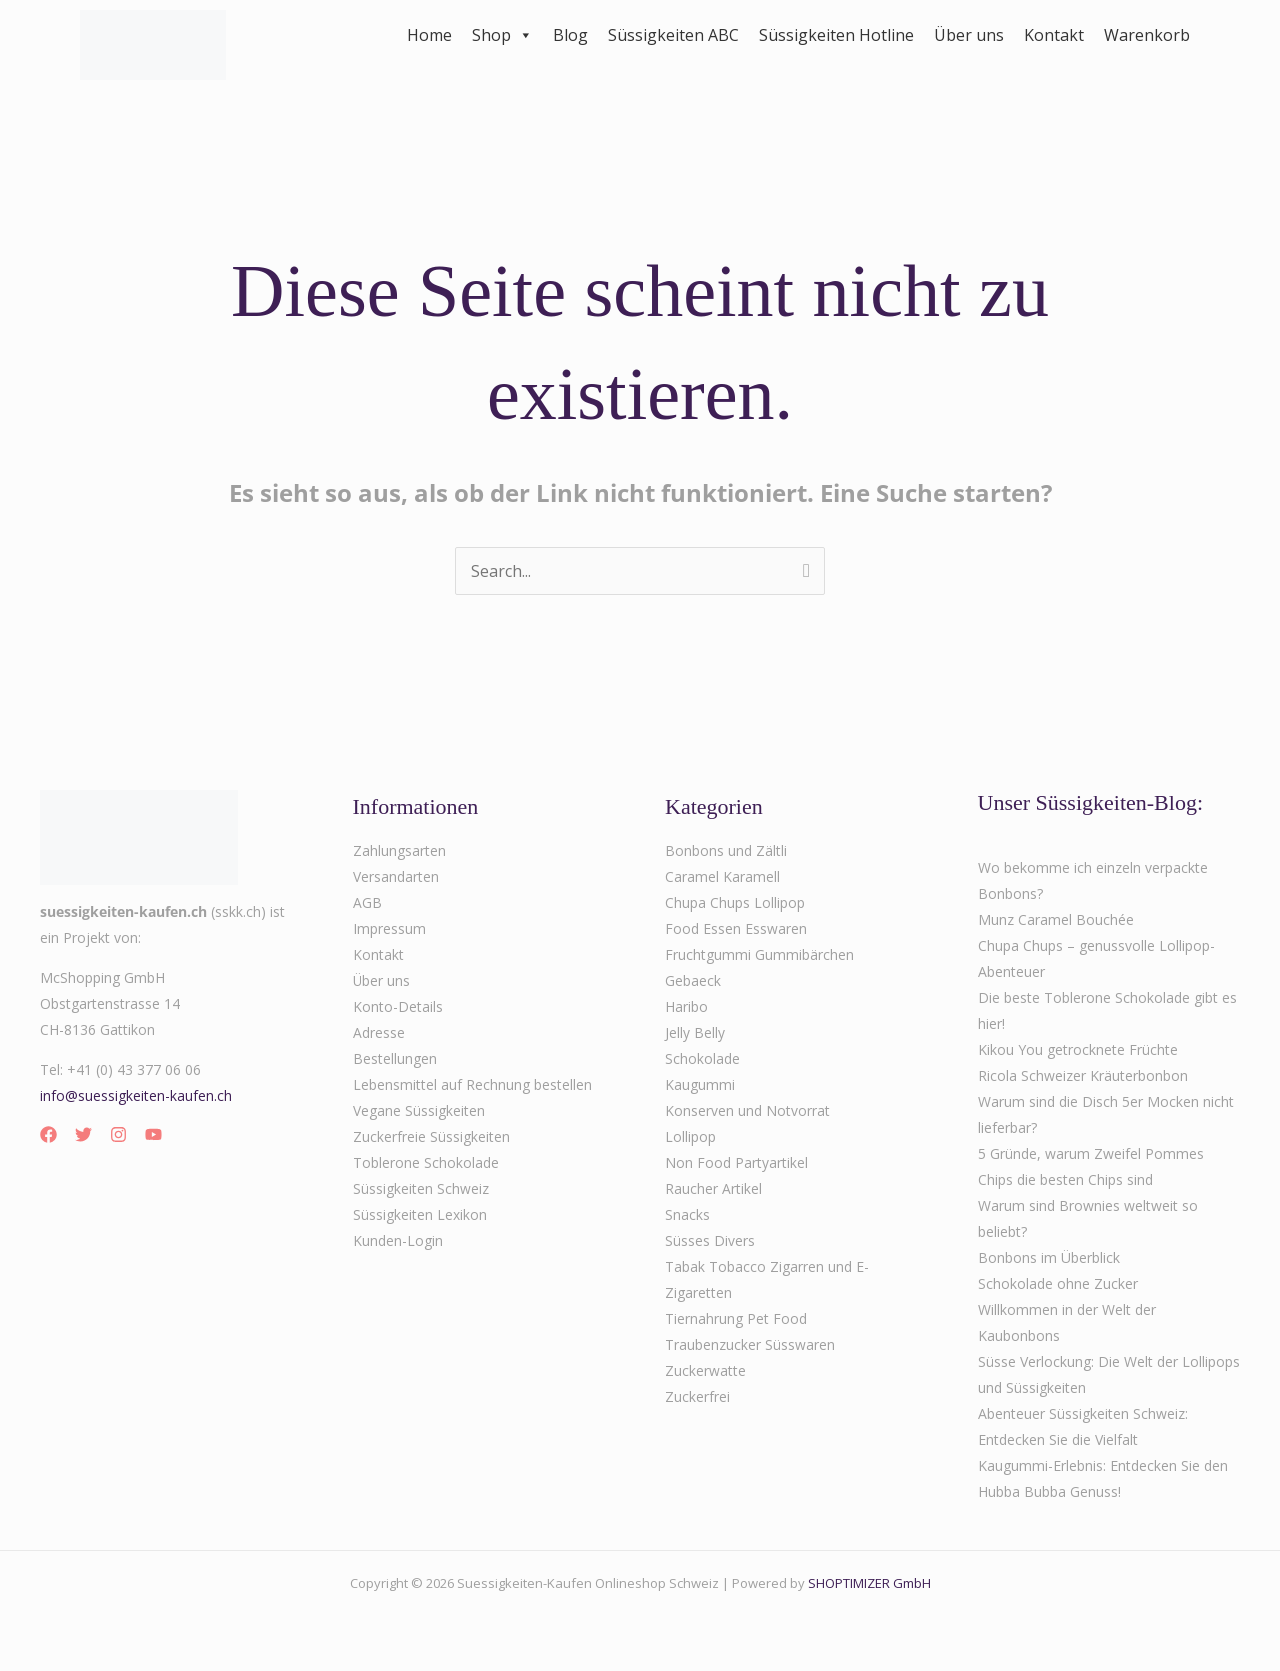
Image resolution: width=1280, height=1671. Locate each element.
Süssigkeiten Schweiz (421, 1188)
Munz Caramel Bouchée (1056, 919)
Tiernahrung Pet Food (736, 1318)
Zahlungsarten (399, 850)
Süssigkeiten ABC (673, 35)
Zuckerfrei (697, 1396)
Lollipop (690, 1136)
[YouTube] (153, 1134)
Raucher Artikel (713, 1188)
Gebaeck (693, 980)
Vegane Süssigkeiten (419, 1110)
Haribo (686, 1006)
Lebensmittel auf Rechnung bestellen (472, 1084)
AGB (367, 902)
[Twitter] (83, 1134)
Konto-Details (398, 1006)
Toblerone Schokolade (426, 1162)
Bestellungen (395, 1058)
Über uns (969, 35)
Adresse (379, 1032)
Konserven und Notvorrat (747, 1110)
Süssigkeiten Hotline (836, 35)
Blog (570, 35)
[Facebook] (48, 1134)
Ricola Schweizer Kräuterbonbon (1083, 1075)
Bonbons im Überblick (1049, 1257)
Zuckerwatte (705, 1370)
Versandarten (396, 876)
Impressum (389, 928)
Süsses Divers (710, 1240)
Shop (502, 35)
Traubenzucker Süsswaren (750, 1344)
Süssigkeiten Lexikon (420, 1214)
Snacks (687, 1214)
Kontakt (1054, 35)
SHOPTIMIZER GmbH (869, 1583)
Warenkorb (1147, 35)
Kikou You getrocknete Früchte (1078, 1049)
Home (429, 35)
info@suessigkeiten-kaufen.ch (136, 1095)
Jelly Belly (695, 1032)
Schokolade (702, 1058)
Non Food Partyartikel (736, 1162)
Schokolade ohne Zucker (1058, 1283)
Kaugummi (700, 1084)
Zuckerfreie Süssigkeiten (431, 1136)
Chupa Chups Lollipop (735, 902)
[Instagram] (118, 1134)
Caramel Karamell (722, 876)
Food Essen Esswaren (736, 928)
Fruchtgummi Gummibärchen (759, 954)
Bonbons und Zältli (726, 850)
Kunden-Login (398, 1240)
